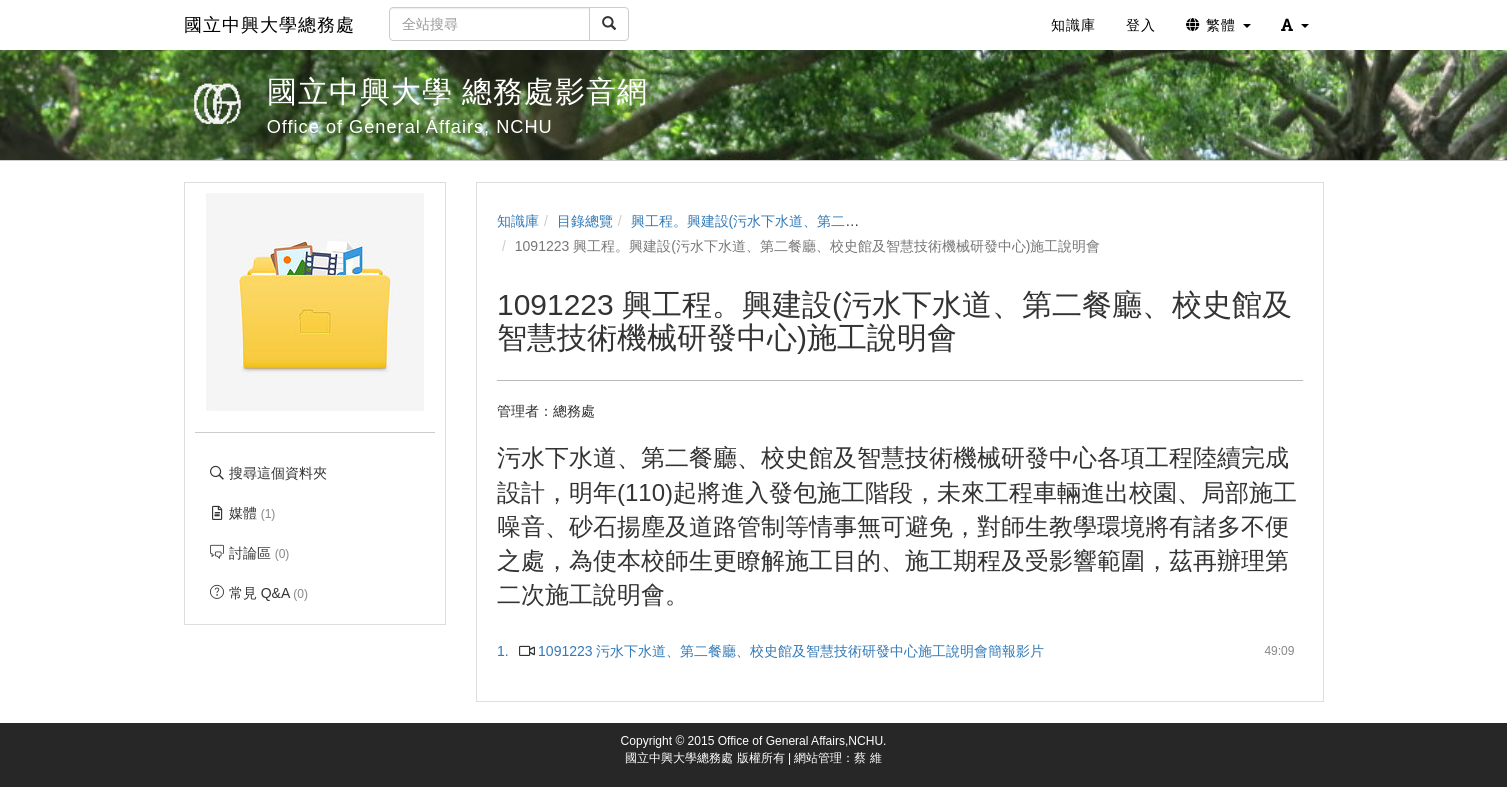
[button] (1295, 25)
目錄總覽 (585, 221)
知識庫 (518, 221)
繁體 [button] (1218, 25)
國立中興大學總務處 (269, 25)
